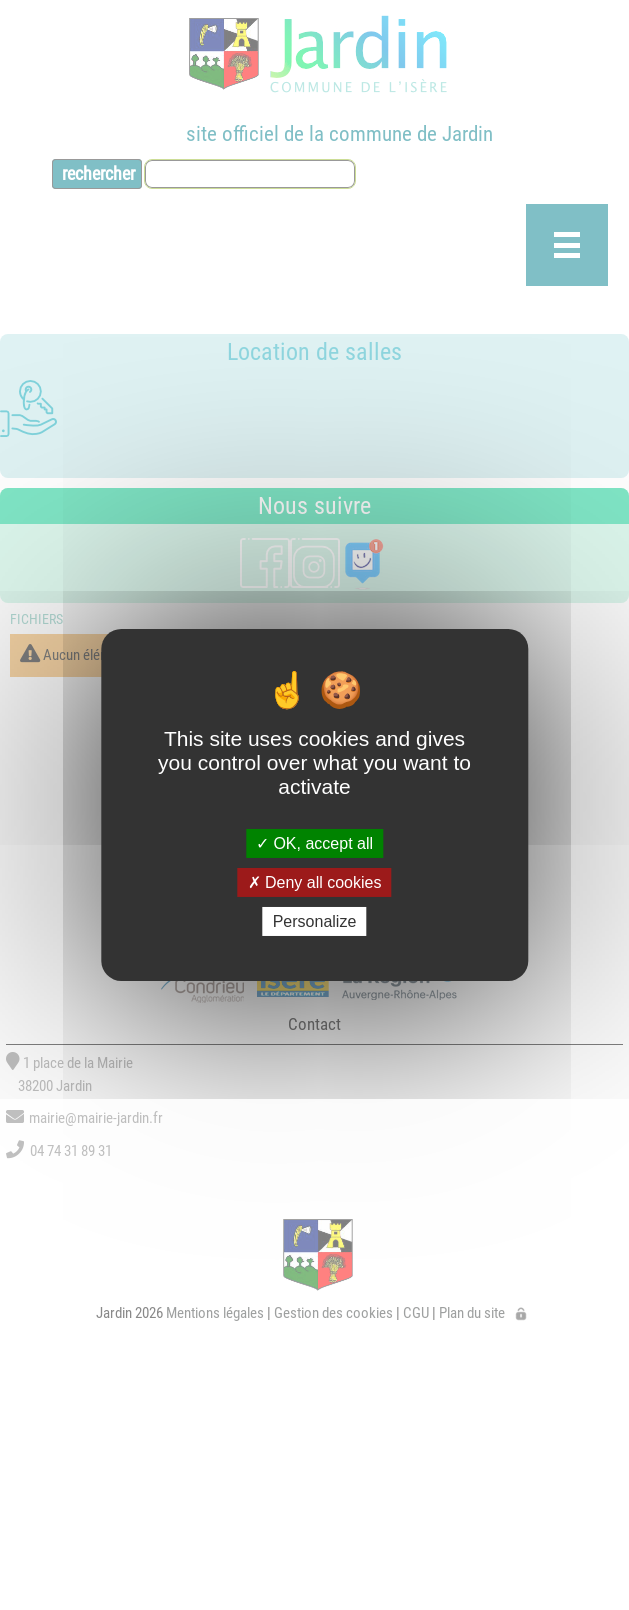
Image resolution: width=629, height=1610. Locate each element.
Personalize (315, 921)
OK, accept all (314, 842)
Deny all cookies (315, 882)
